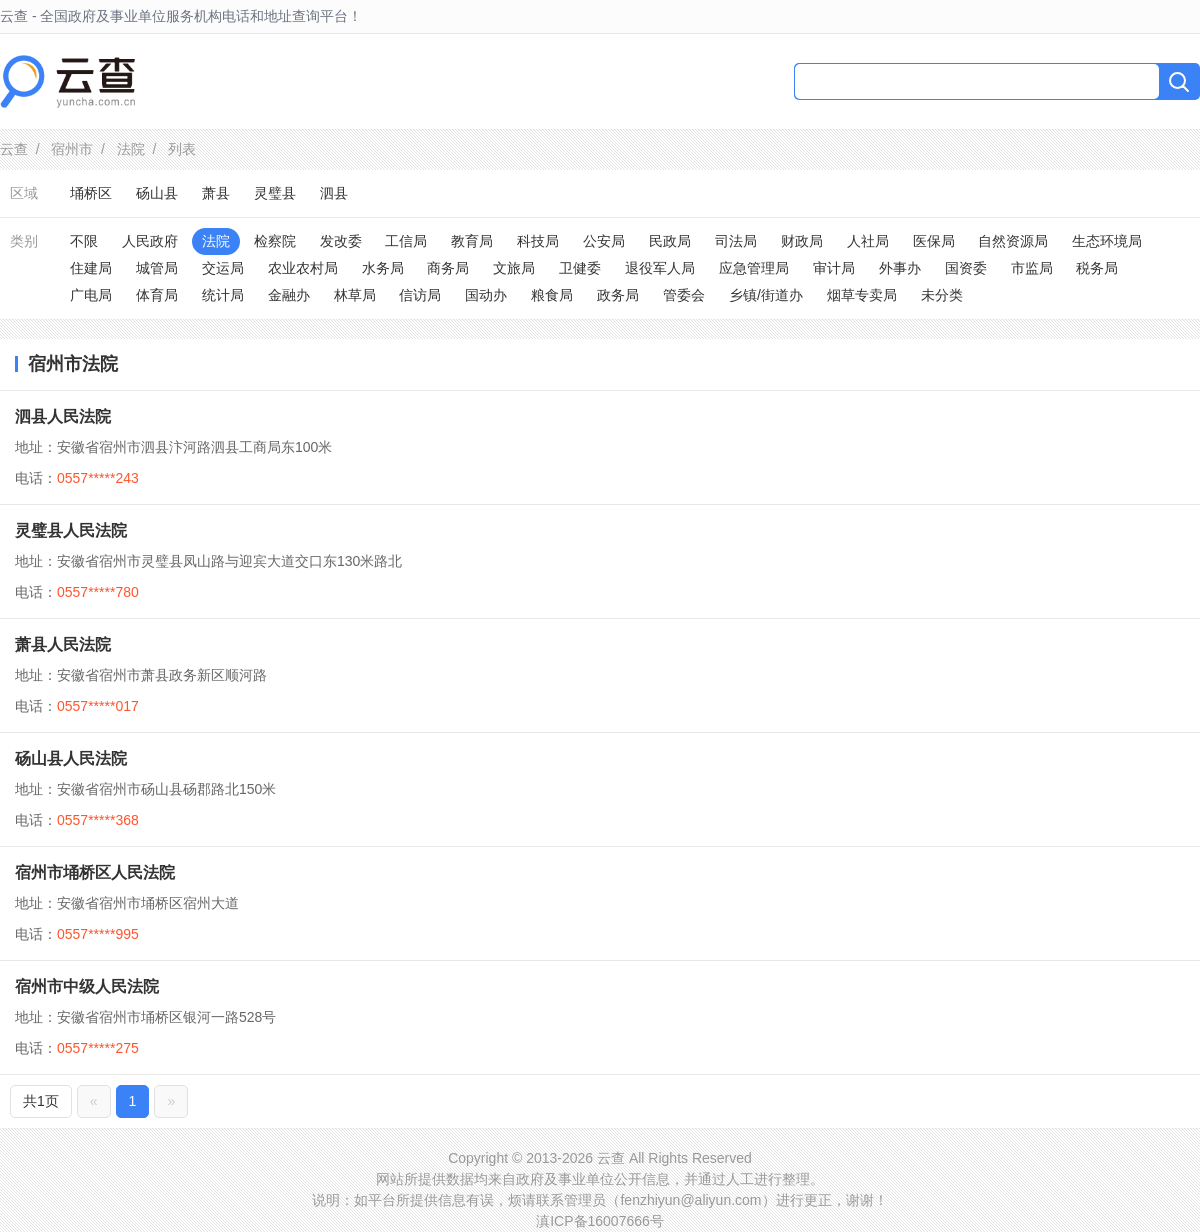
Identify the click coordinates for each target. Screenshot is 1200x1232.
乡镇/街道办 (766, 295)
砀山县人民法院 (71, 758)
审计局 (834, 268)
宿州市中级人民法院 (87, 986)
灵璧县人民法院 (71, 530)
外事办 (900, 268)
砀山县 (157, 193)
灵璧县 (275, 193)
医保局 (934, 241)
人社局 (868, 241)
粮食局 (552, 295)
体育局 (157, 295)
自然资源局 (1013, 241)
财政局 (802, 241)
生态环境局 (1107, 241)
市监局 (1032, 268)
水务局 (383, 268)
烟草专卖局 (862, 295)
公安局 (604, 241)
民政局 (670, 241)
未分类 (942, 295)
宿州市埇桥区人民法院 (95, 872)
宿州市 (72, 149)
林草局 (355, 295)
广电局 (91, 295)
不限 (84, 241)
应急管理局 (754, 268)
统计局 (223, 295)
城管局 (157, 268)
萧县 (216, 193)
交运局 (223, 268)
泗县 (334, 193)
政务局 (618, 295)
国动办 (486, 295)
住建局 (91, 268)
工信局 (406, 241)
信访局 (420, 295)
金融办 (289, 295)
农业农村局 (303, 268)
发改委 (341, 241)
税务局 (1097, 268)
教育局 (472, 241)
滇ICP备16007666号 (600, 1221)
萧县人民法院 (63, 644)
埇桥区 (91, 193)
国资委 (966, 268)
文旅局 (514, 268)
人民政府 (150, 241)
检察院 (275, 241)
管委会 (684, 295)
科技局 (538, 241)
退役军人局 (660, 268)
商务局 (448, 268)
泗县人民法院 (63, 416)
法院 (131, 149)
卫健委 (580, 268)
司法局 (736, 241)
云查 (14, 149)
